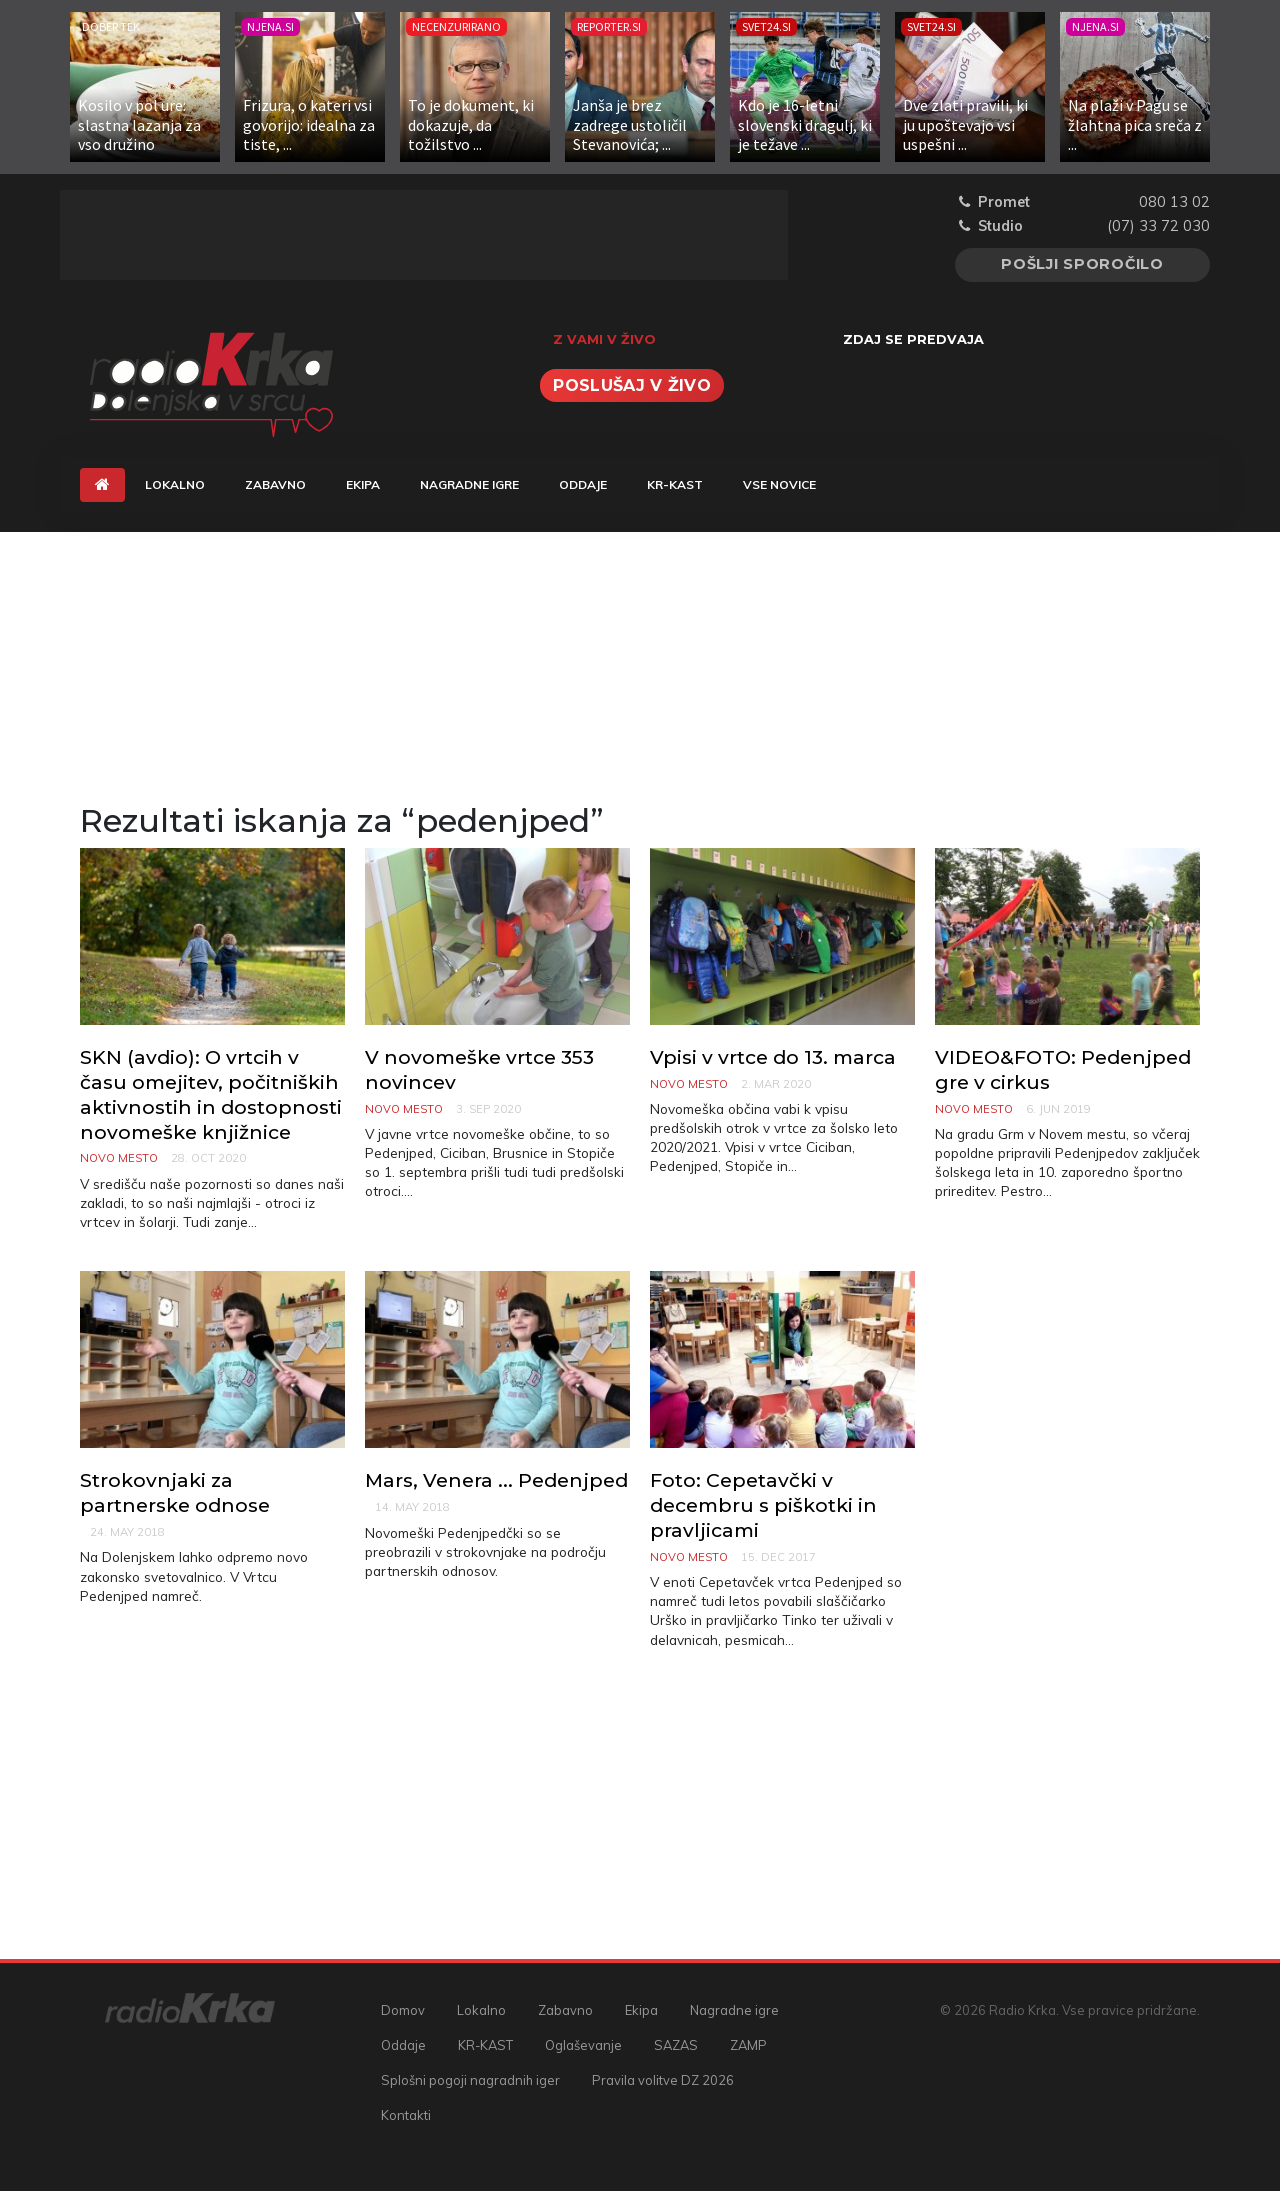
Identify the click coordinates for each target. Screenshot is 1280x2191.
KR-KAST (675, 484)
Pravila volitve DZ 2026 (663, 2080)
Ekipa (363, 484)
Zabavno (275, 484)
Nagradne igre (469, 484)
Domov (403, 2010)
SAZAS (676, 2045)
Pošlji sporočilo (1082, 264)
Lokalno (175, 484)
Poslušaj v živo (632, 385)
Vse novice (779, 484)
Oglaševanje (583, 2045)
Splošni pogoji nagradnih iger (470, 2080)
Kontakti (406, 2115)
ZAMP (748, 2045)
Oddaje (583, 484)
